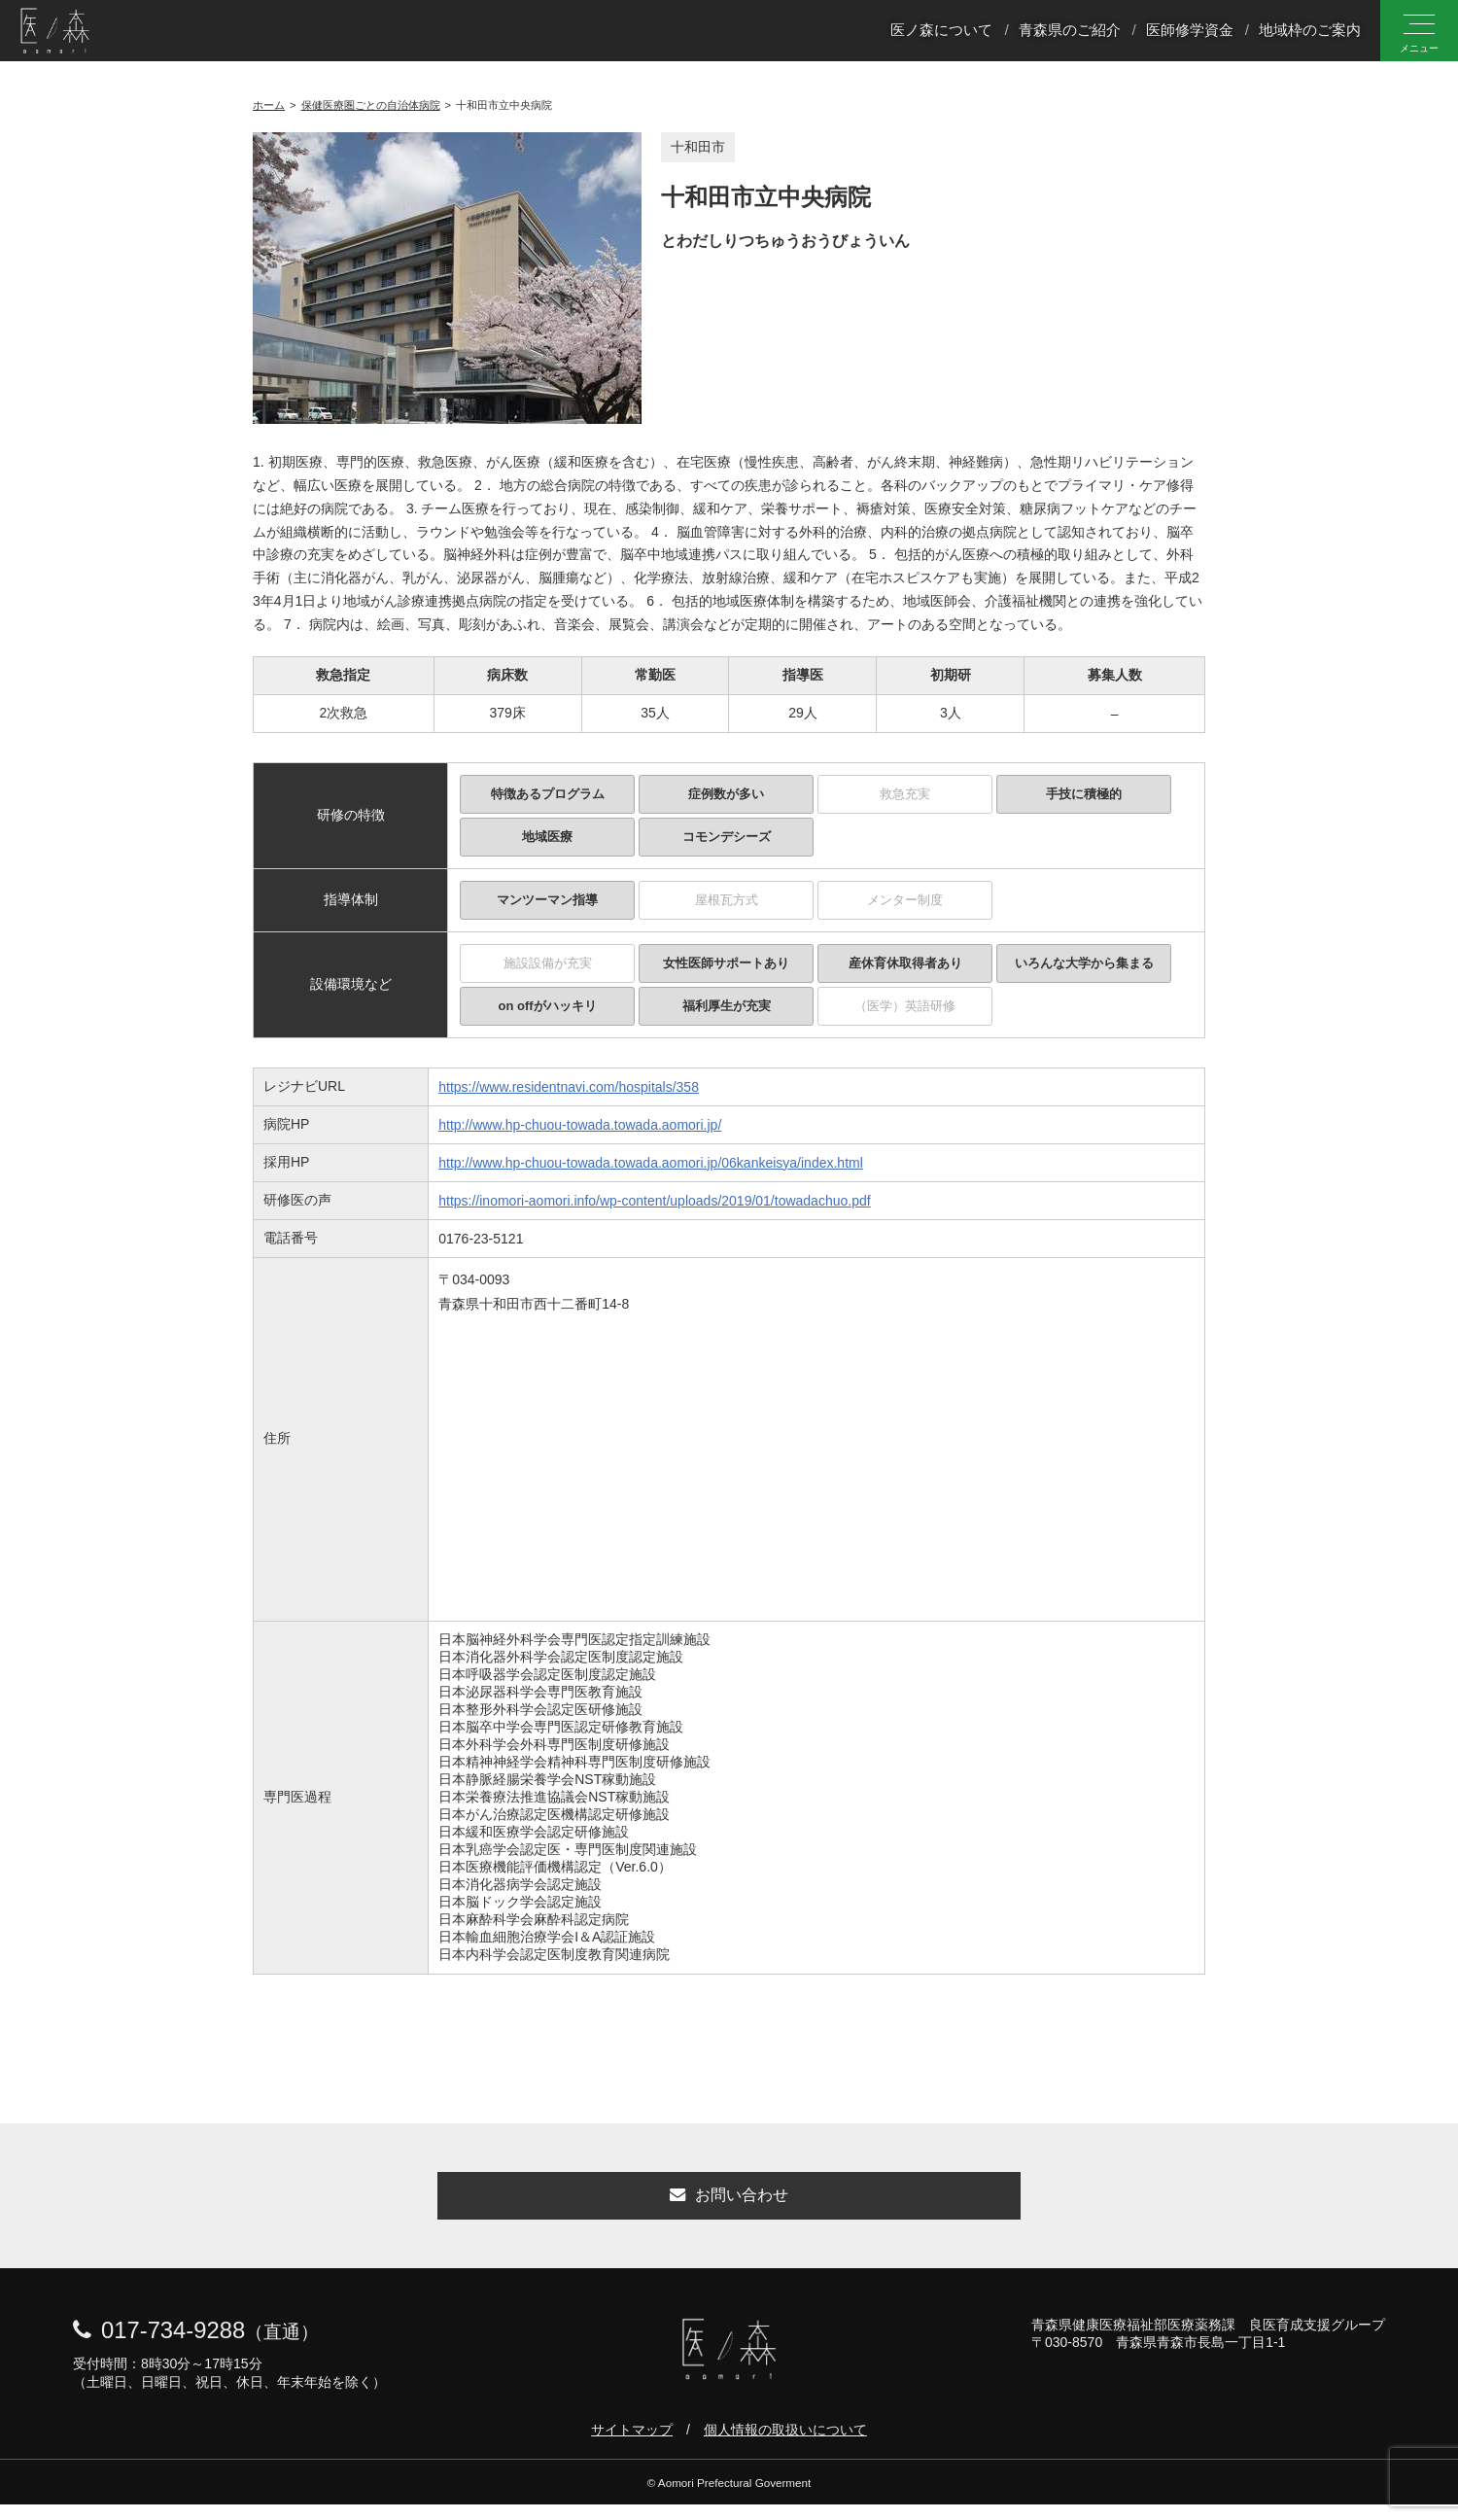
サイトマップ (632, 2445)
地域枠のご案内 (1310, 32)
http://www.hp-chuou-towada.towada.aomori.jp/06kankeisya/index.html (650, 1163)
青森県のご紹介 (1070, 32)
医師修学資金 (1189, 32)
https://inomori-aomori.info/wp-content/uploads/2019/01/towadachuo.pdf (654, 1200)
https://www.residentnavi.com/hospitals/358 (568, 1087)
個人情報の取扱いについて (785, 2445)
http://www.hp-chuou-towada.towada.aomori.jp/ (579, 1125)
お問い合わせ (729, 2204)
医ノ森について (941, 32)
